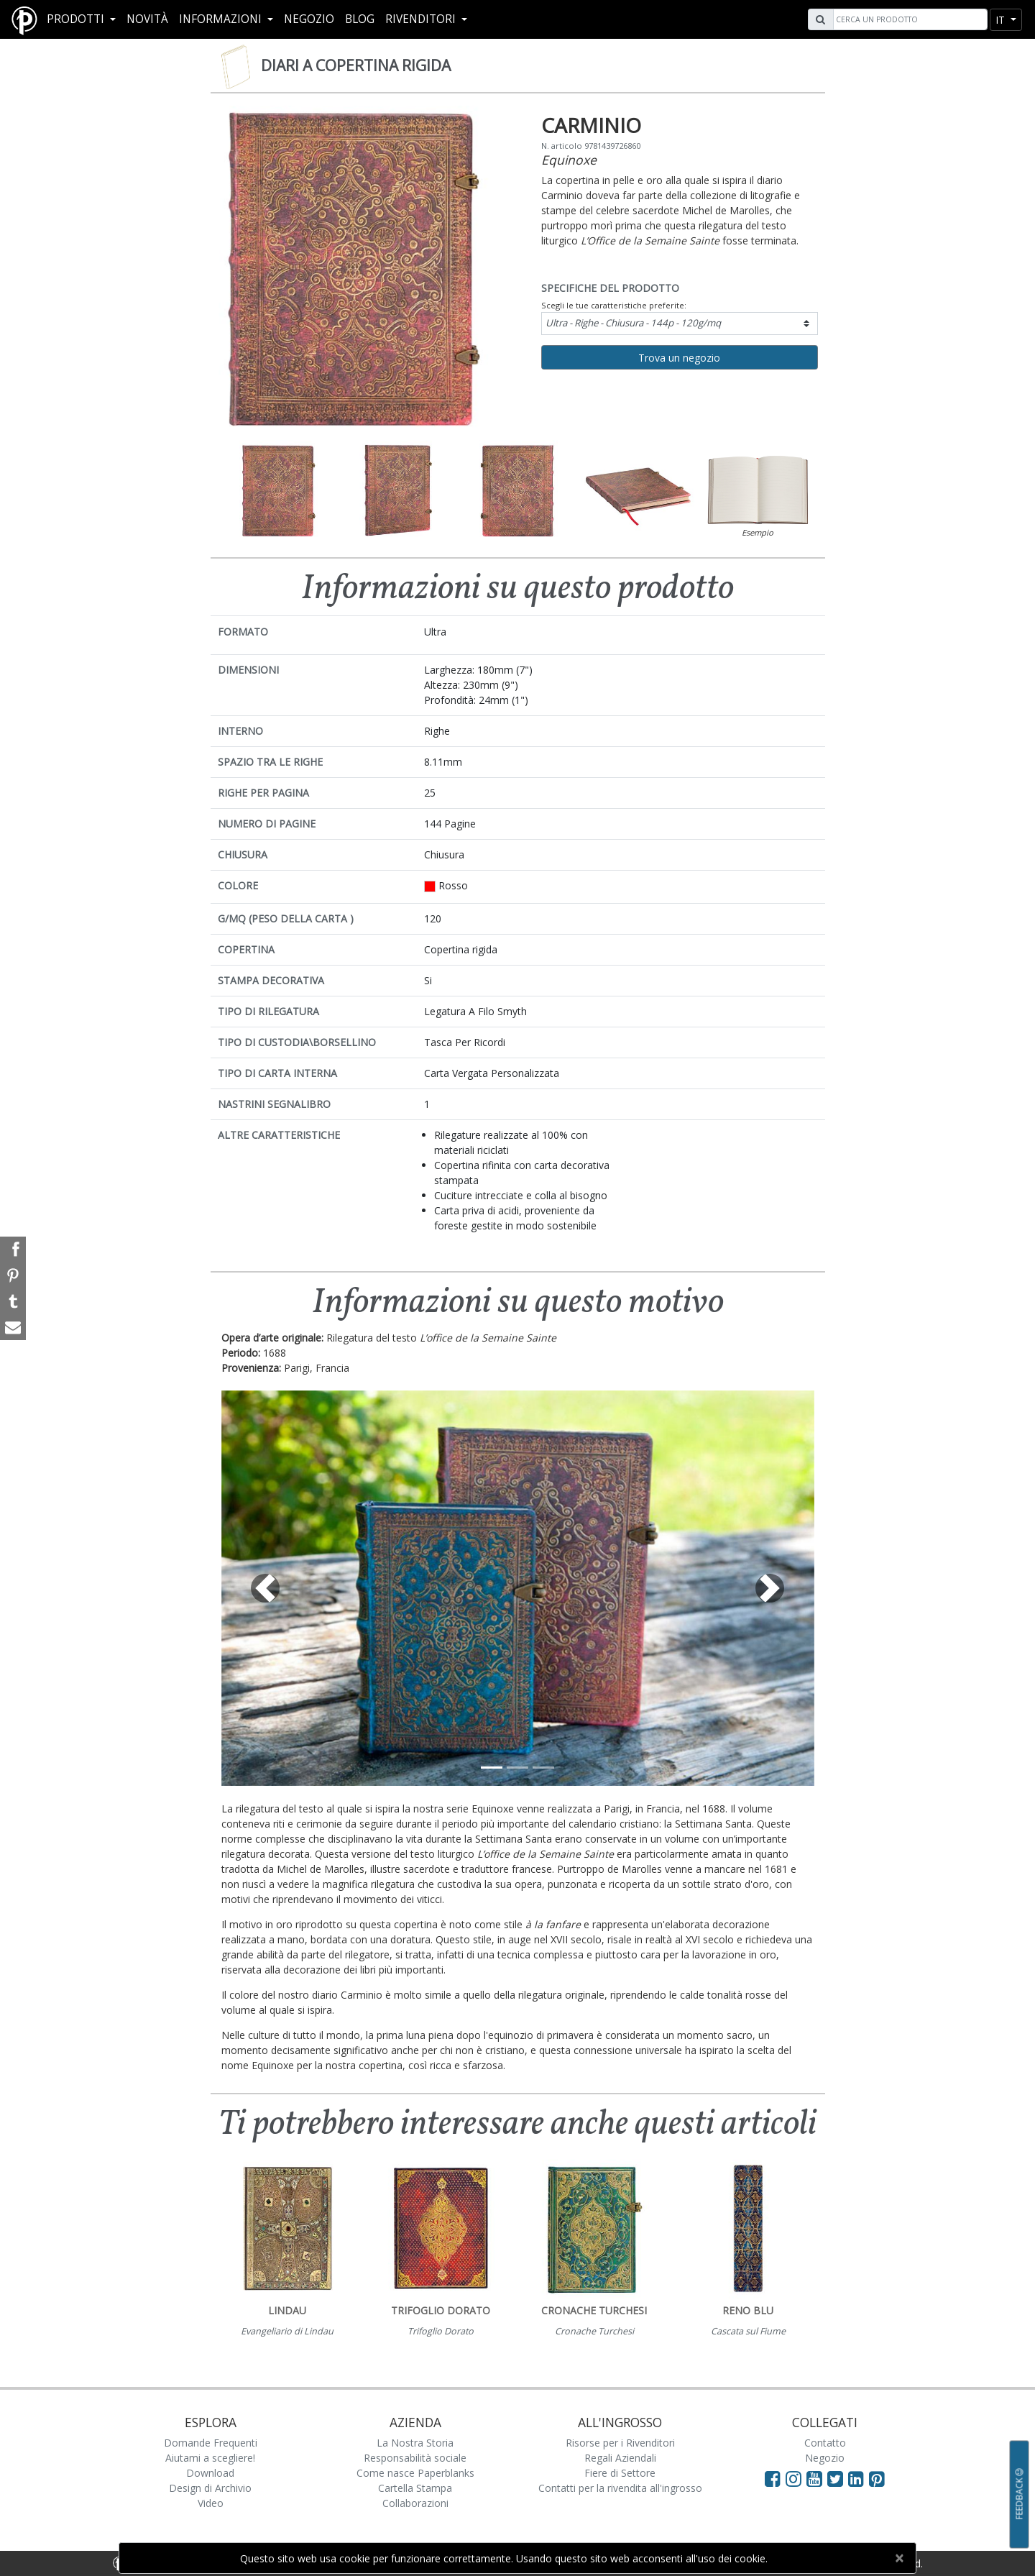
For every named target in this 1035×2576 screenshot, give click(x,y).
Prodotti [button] (77, 19)
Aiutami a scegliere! (210, 2458)
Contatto (825, 2442)
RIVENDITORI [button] (422, 19)
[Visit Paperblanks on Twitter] (837, 2478)
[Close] (899, 2558)
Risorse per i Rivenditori (620, 2442)
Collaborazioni (415, 2503)
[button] (265, 1588)
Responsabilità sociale (415, 2458)
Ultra (633, 322)
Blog (359, 19)
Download (210, 2473)
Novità (147, 19)
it (1001, 20)
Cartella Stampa (415, 2488)
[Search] (908, 19)
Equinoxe (569, 159)
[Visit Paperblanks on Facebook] (773, 2478)
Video (211, 2503)
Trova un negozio (679, 358)
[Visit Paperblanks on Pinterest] (877, 2478)
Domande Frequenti (210, 2442)
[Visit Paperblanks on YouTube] (816, 2478)
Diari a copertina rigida (356, 65)
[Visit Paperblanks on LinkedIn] (858, 2478)
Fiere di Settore (620, 2473)
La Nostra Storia (415, 2442)
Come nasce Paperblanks (415, 2473)
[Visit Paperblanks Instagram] (793, 2478)
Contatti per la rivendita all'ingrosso (620, 2488)
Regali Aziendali (620, 2458)
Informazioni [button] (221, 19)
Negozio (309, 19)
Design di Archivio (210, 2488)
